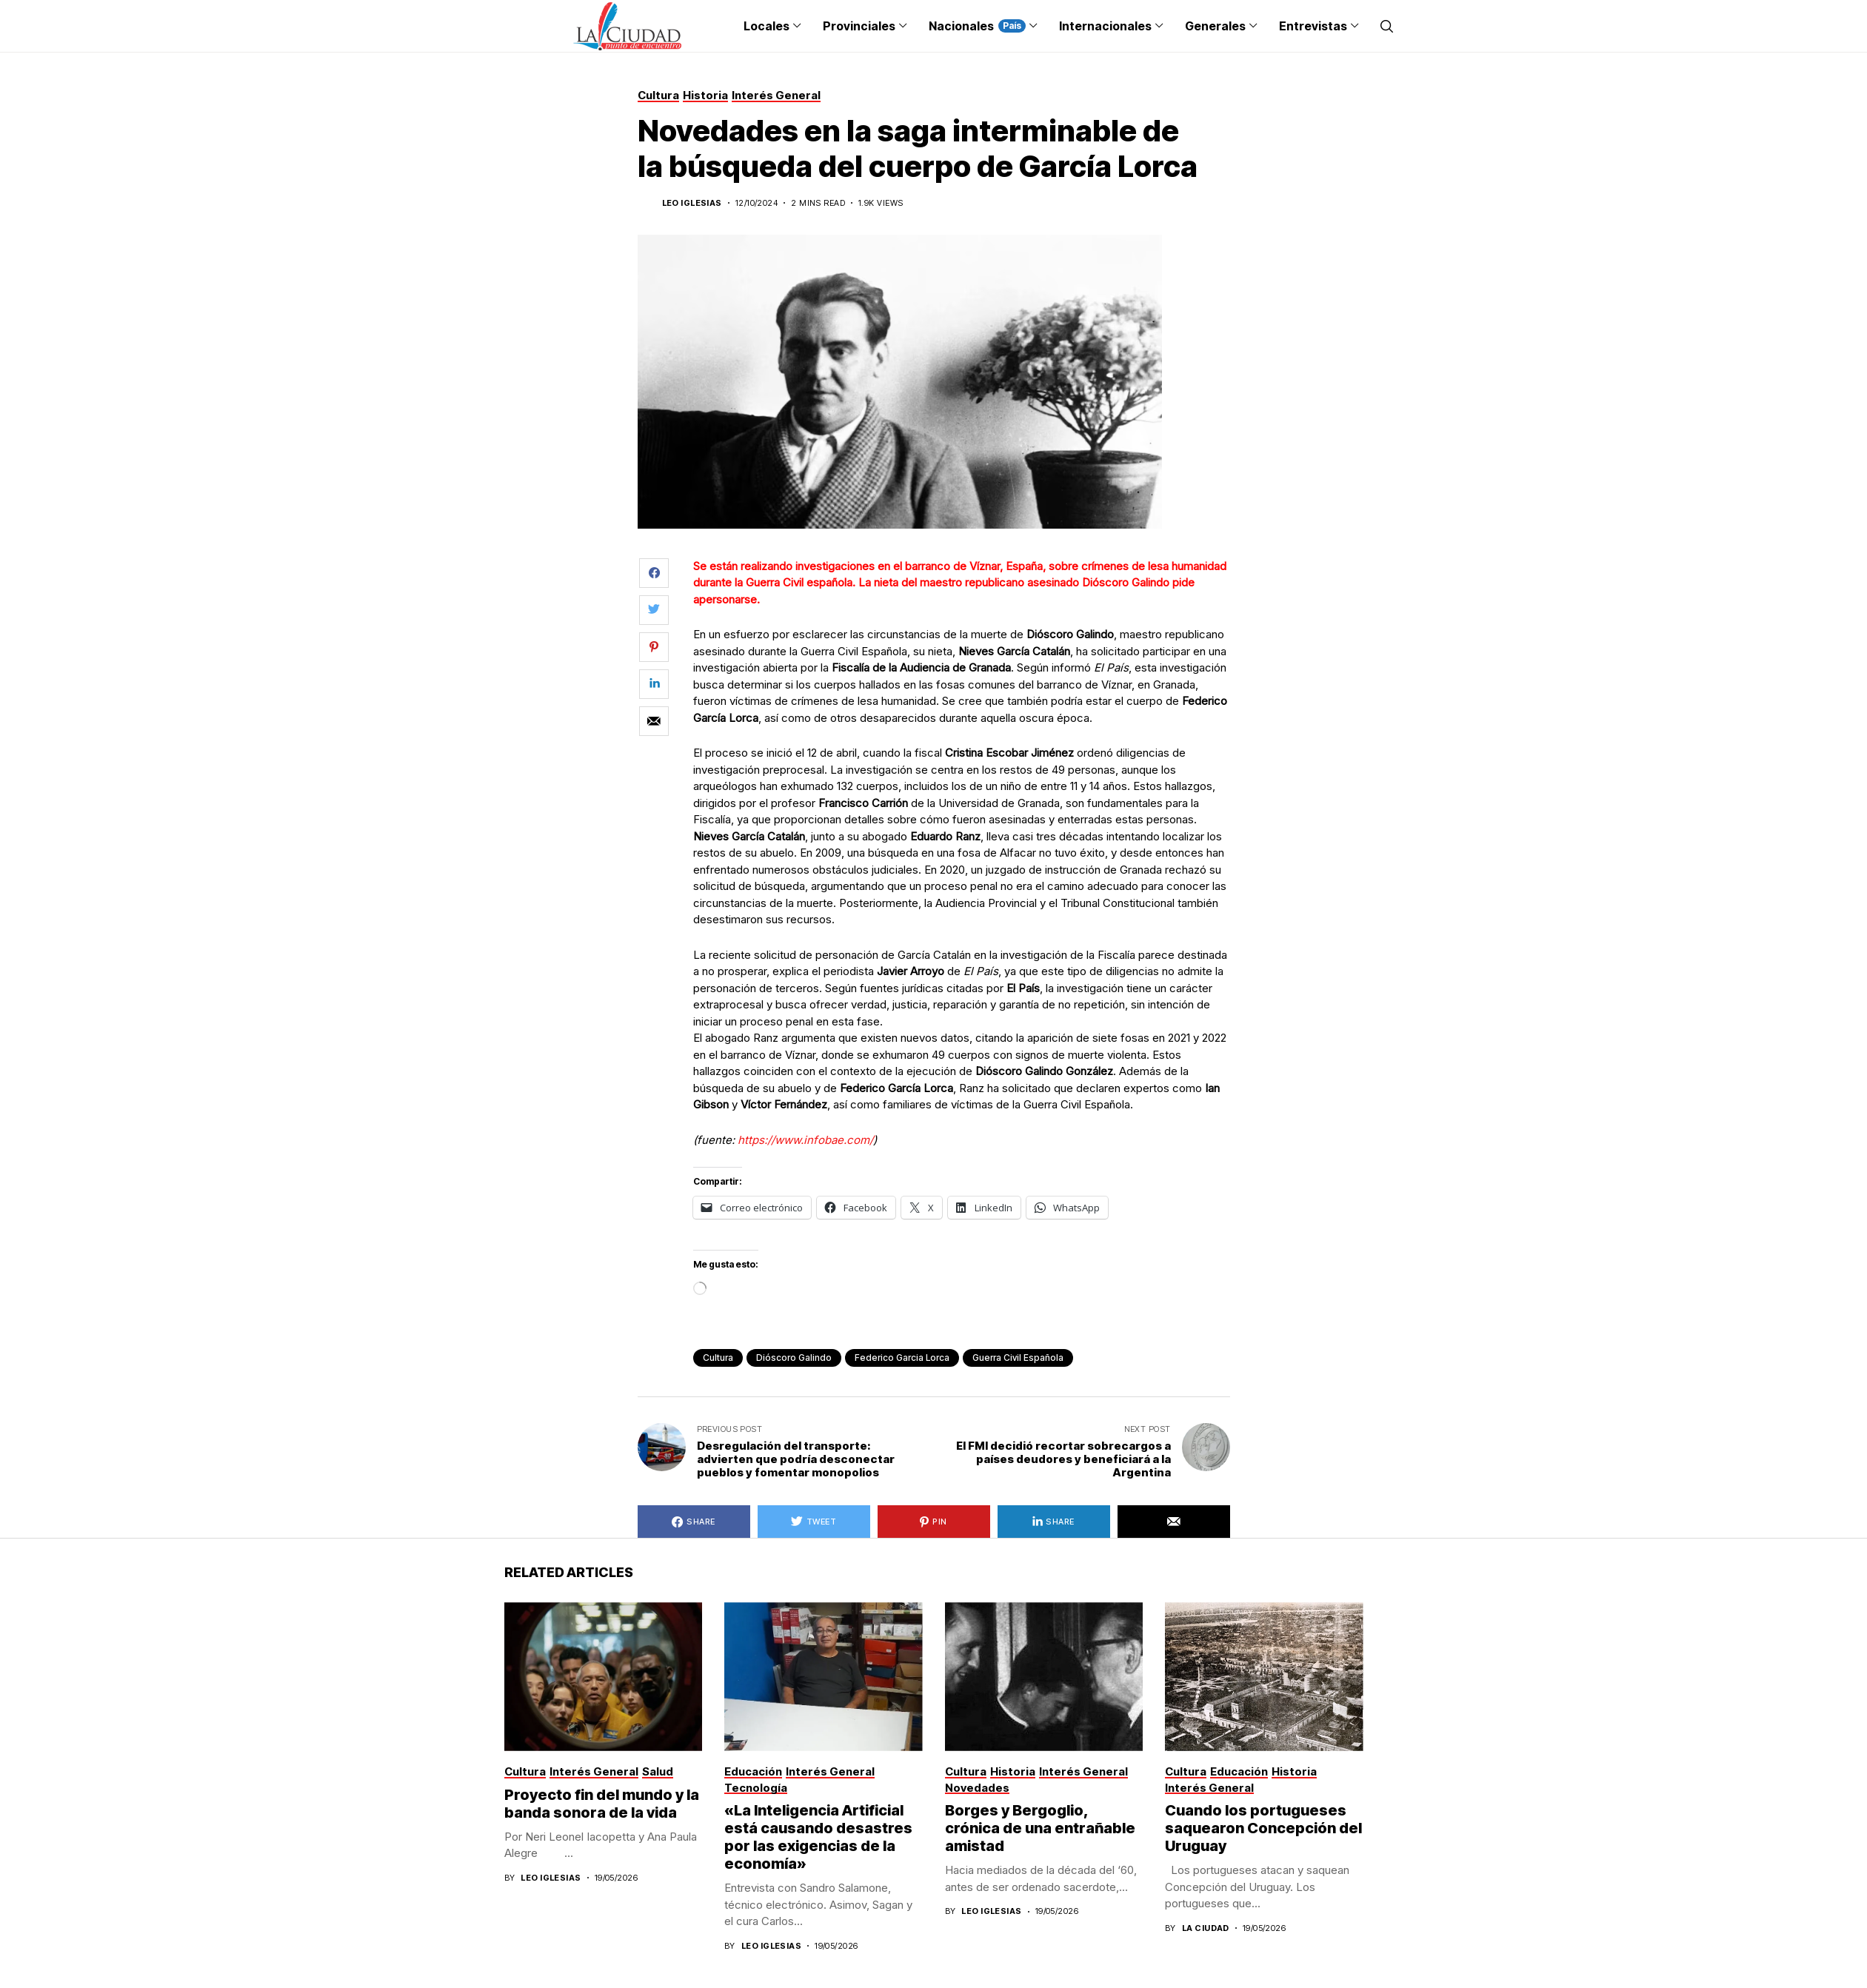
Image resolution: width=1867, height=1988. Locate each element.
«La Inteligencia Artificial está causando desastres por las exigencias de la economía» (818, 1836)
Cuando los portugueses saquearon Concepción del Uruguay (1263, 1828)
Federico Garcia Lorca (902, 1357)
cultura (718, 1357)
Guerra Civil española (1017, 1357)
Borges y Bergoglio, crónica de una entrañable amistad (1040, 1828)
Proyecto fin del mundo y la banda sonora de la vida (601, 1803)
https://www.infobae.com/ (805, 1140)
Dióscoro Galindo (794, 1357)
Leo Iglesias (692, 203)
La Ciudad (1205, 1928)
